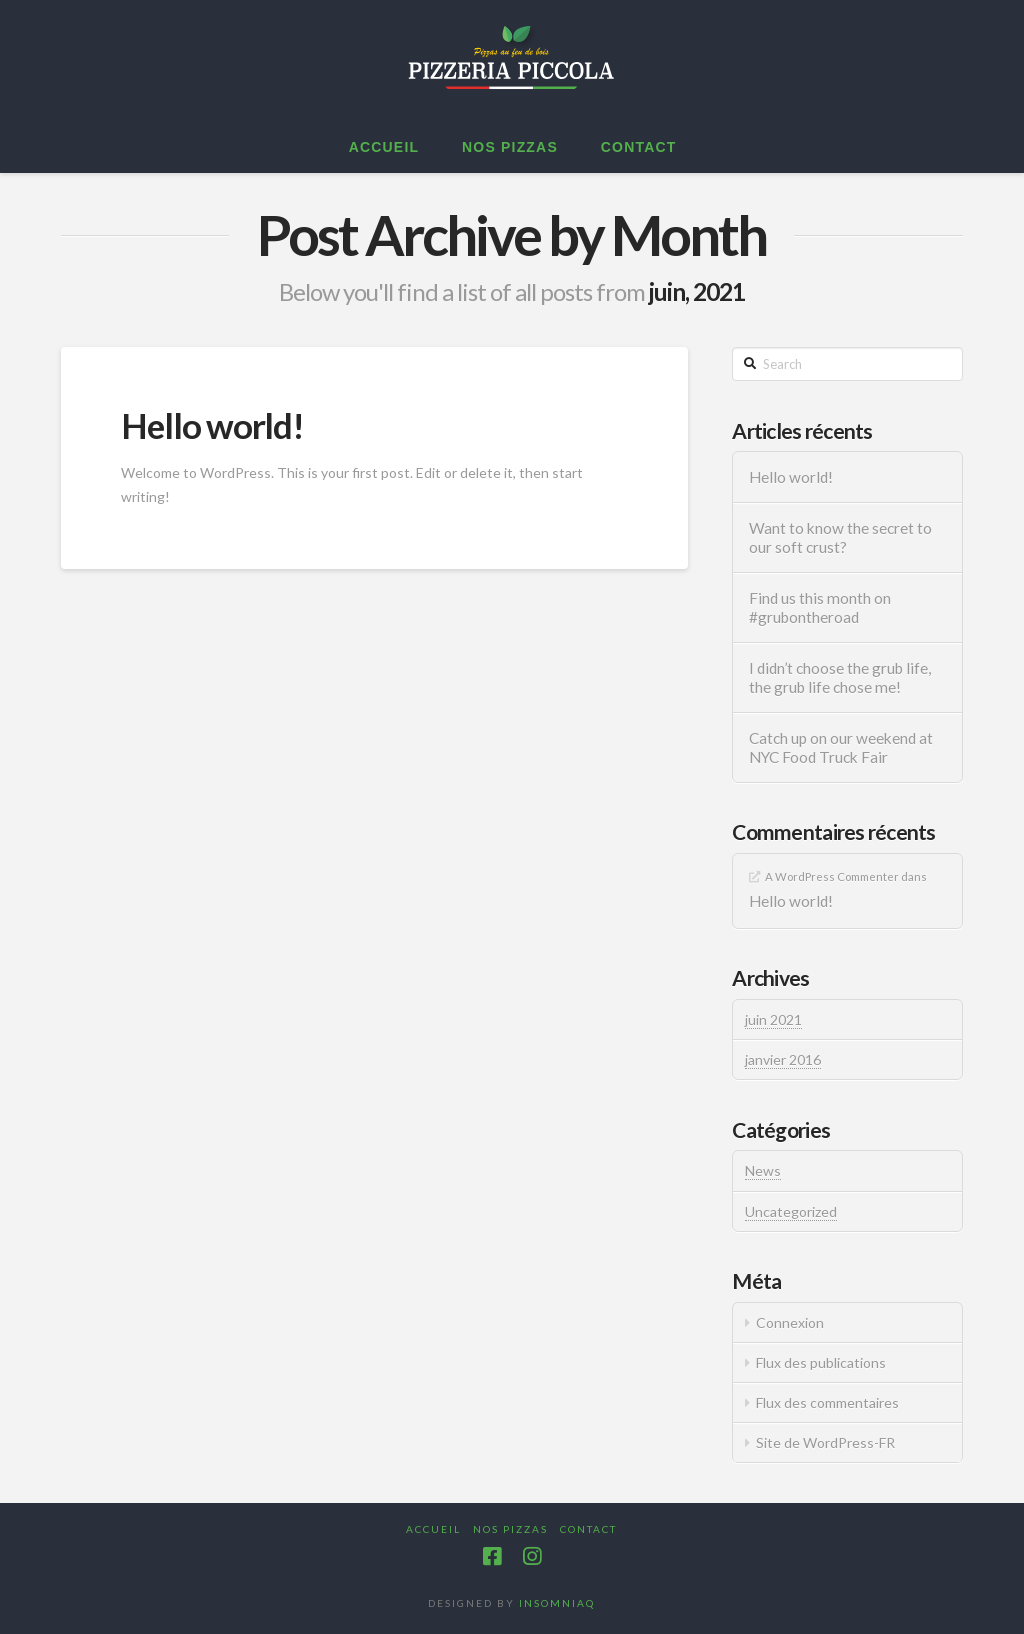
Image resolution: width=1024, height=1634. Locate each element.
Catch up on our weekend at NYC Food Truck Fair (841, 747)
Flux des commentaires (827, 1402)
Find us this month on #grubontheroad (820, 607)
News (763, 1170)
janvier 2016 (783, 1059)
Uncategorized (791, 1211)
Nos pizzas (510, 1529)
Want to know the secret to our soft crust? (840, 537)
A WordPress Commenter (832, 876)
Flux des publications (821, 1362)
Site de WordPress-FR (825, 1442)
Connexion (790, 1322)
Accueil (433, 1529)
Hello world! (212, 425)
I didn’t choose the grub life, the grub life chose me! (840, 677)
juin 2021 (773, 1019)
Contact (588, 1529)
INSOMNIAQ (557, 1603)
